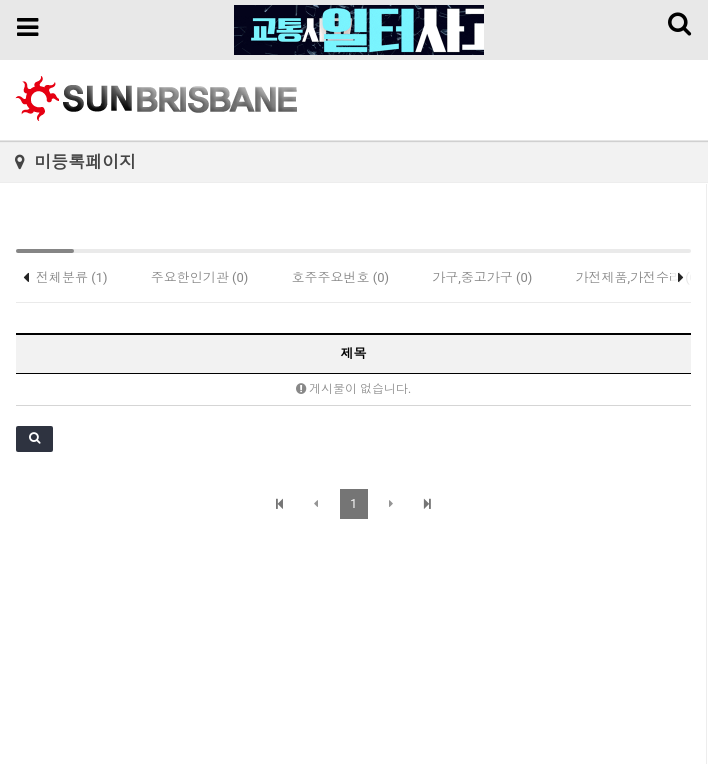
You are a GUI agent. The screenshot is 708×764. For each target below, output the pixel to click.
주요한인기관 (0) (200, 277)
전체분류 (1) (72, 277)
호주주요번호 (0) (341, 277)
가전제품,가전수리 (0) (639, 277)
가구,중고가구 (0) (482, 277)
